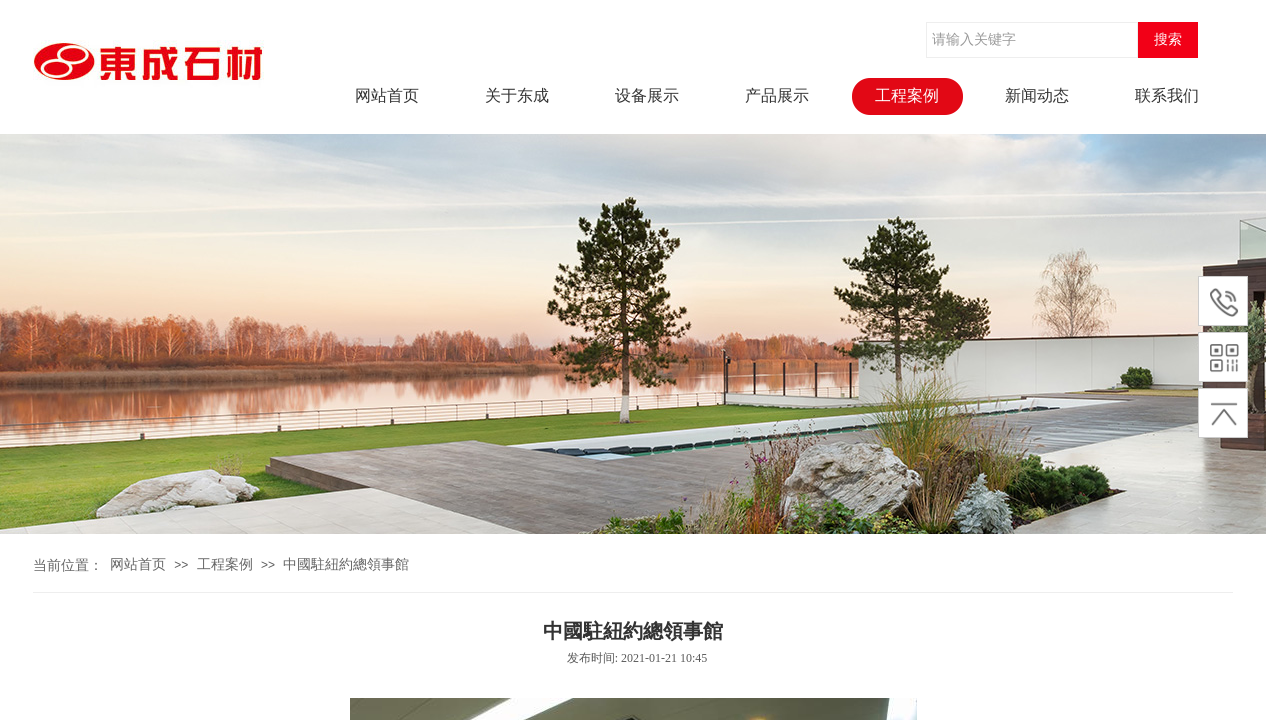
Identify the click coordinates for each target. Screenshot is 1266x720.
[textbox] (1032, 40)
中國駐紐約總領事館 (346, 564)
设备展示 (647, 95)
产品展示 (777, 95)
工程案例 (907, 95)
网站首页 (387, 95)
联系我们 (1167, 95)
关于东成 (517, 95)
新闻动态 (1037, 95)
